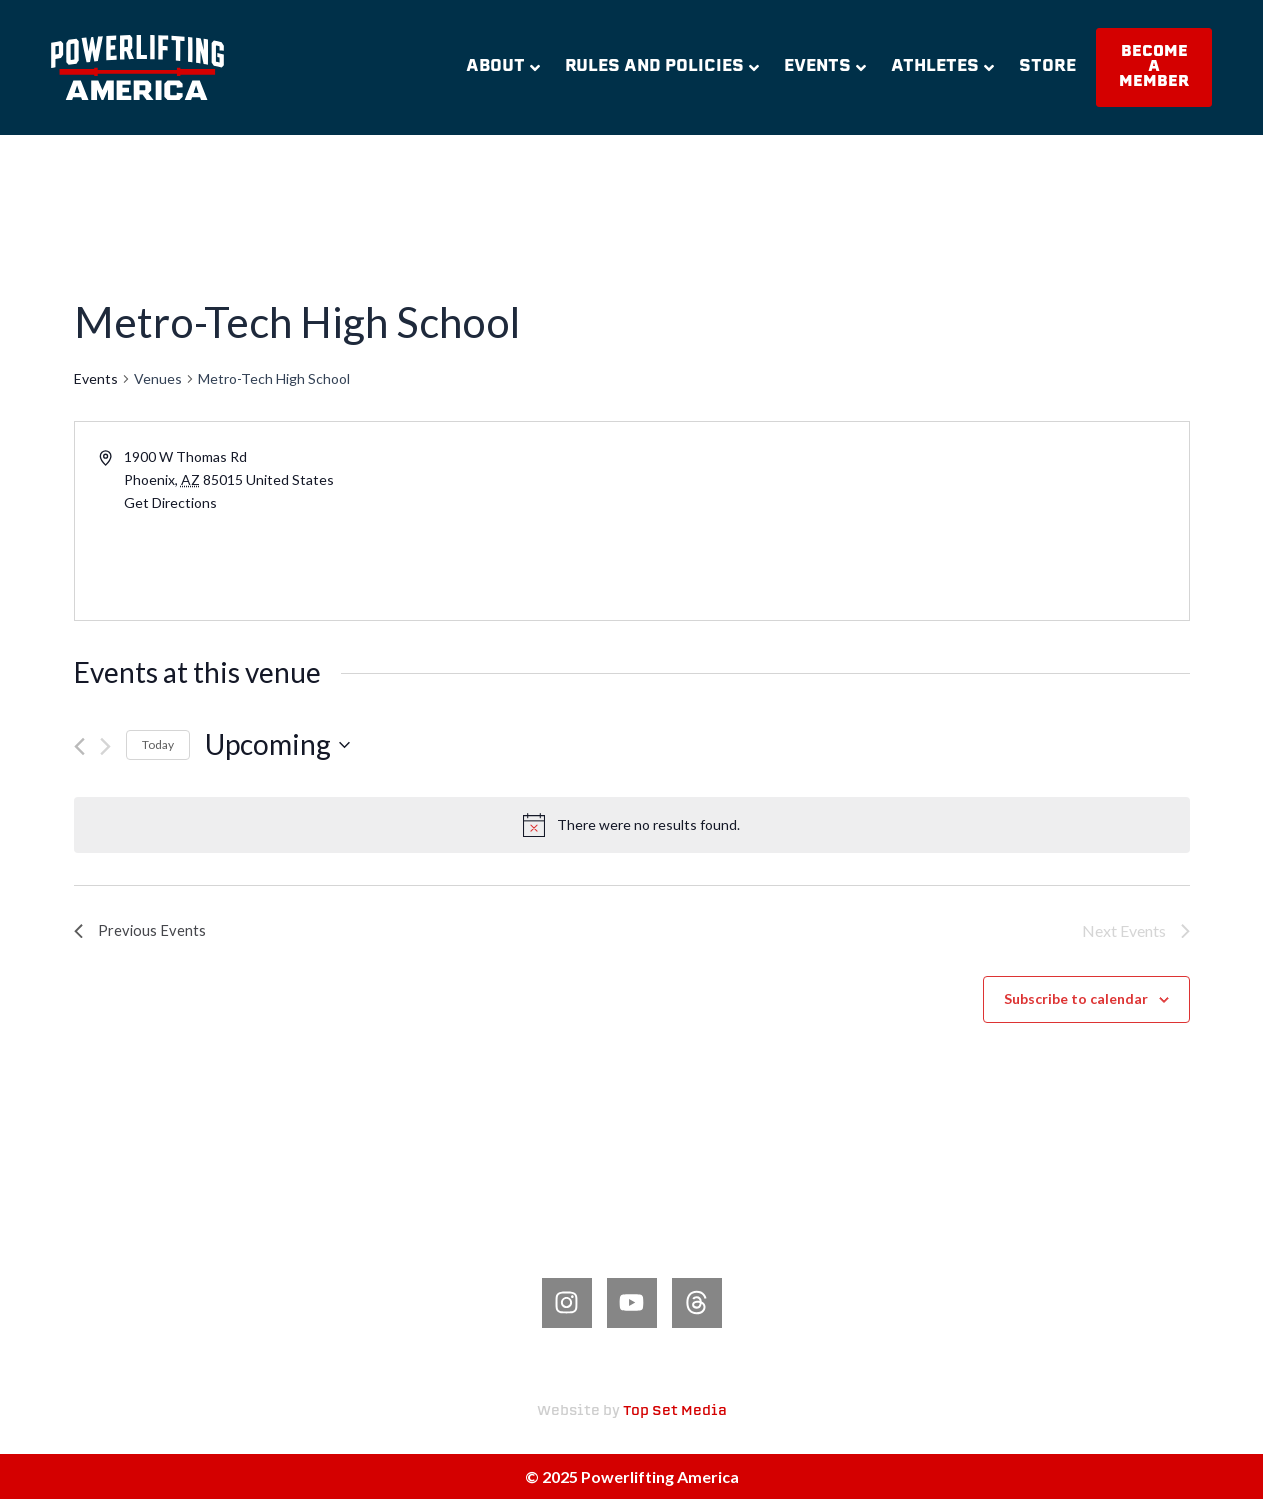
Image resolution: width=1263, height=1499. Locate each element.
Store (1047, 67)
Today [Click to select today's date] (158, 744)
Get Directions (170, 502)
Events (825, 67)
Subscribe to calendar (1076, 998)
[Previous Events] (79, 746)
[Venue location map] (909, 521)
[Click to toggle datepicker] (277, 745)
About (503, 67)
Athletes (942, 67)
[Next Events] (105, 746)
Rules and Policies (662, 67)
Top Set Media (675, 1411)
